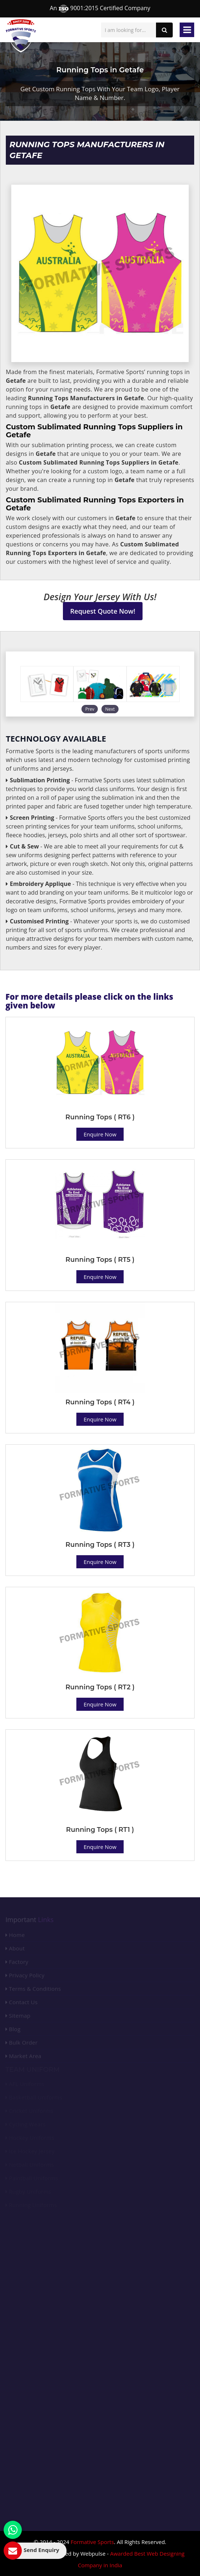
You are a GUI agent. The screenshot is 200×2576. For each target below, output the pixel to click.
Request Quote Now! (102, 611)
